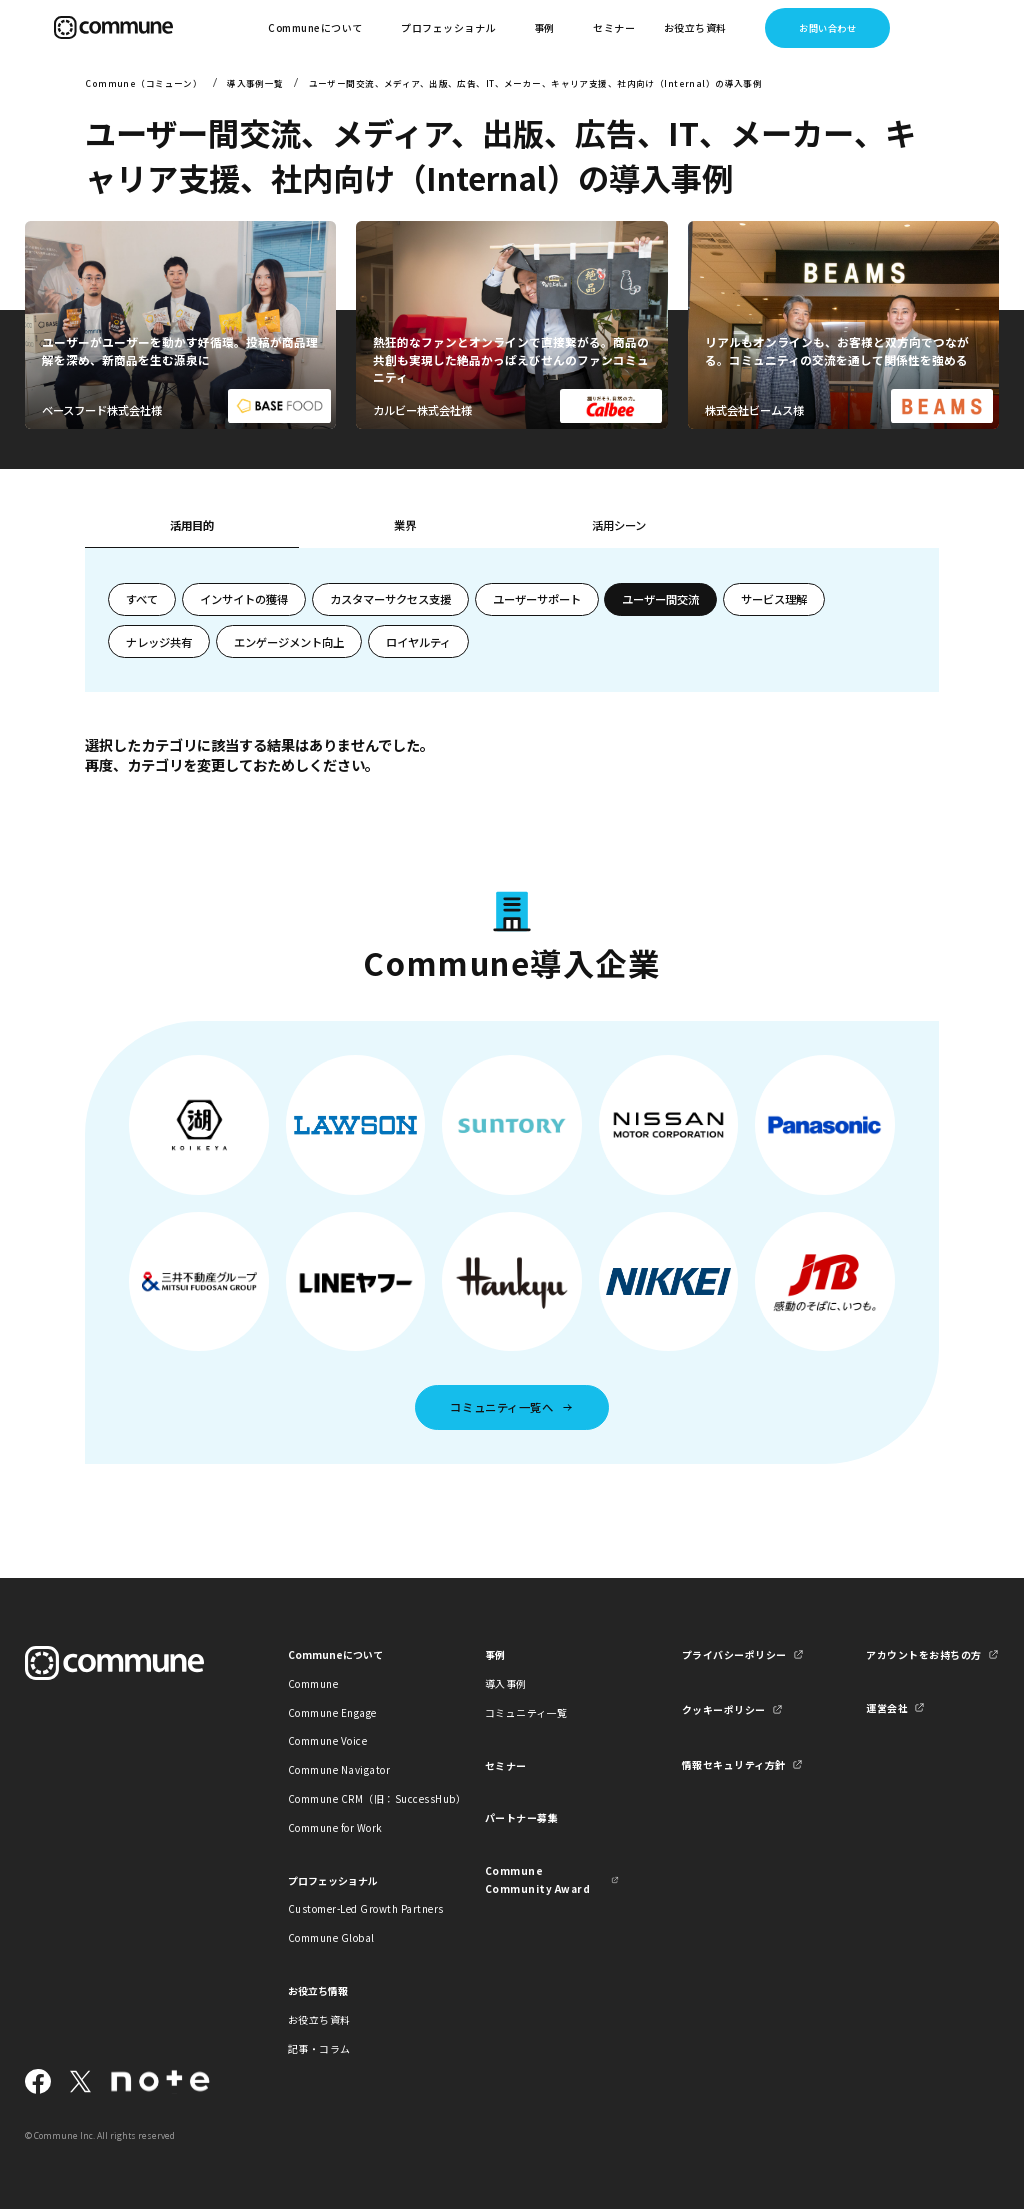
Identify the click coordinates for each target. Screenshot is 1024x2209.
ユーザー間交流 (660, 599)
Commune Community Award (537, 1879)
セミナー (614, 27)
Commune (313, 1683)
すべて (142, 599)
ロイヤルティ (418, 642)
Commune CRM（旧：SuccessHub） (355, 1798)
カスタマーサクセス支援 (390, 599)
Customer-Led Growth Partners (355, 1908)
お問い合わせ (827, 28)
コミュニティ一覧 (526, 1712)
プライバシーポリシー (734, 1654)
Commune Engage (332, 1712)
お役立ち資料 (319, 2019)
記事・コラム (319, 2048)
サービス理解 (774, 599)
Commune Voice (327, 1740)
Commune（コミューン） (143, 83)
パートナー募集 (522, 1817)
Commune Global (331, 1937)
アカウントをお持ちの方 (923, 1654)
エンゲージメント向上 (289, 642)
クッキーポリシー (724, 1709)
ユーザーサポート (537, 599)
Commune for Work (335, 1827)
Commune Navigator (339, 1769)
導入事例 (506, 1683)
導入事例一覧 (255, 83)
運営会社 (887, 1707)
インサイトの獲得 (244, 599)
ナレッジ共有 (159, 642)
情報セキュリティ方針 (734, 1764)
